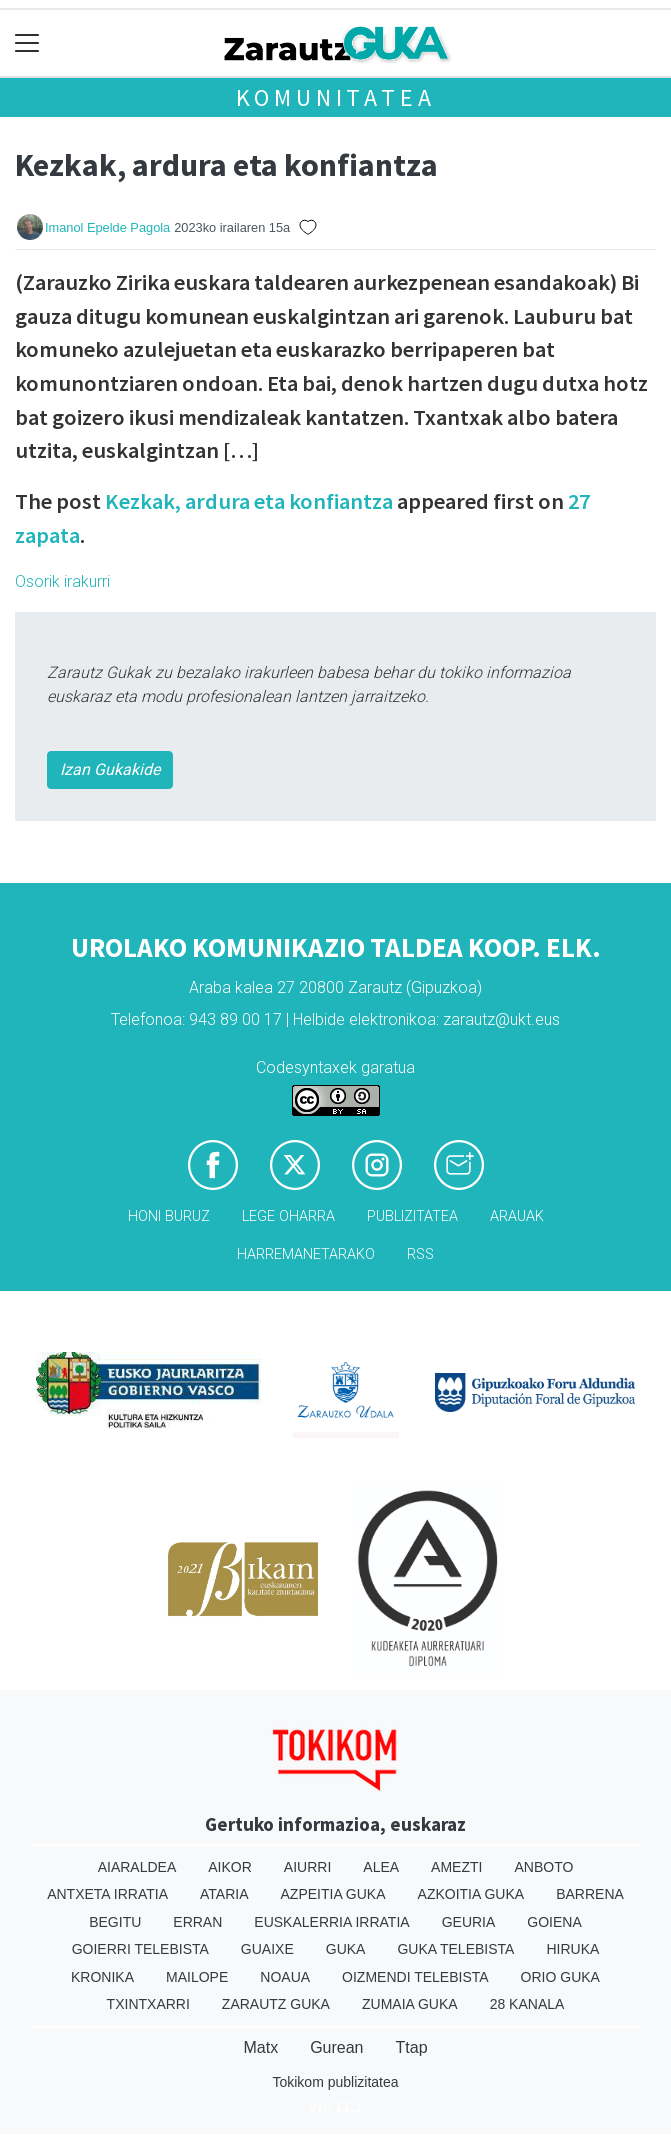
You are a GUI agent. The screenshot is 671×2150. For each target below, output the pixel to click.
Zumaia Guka (410, 2004)
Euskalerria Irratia (331, 1922)
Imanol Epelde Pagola (107, 227)
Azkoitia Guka (471, 1894)
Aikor (230, 1867)
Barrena (590, 1894)
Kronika (102, 1977)
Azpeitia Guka (333, 1894)
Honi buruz (169, 1216)
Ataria (224, 1894)
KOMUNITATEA (336, 97)
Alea (381, 1867)
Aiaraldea (137, 1867)
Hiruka (572, 1949)
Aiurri (307, 1867)
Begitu (115, 1922)
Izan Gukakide (110, 769)
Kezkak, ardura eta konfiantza (249, 501)
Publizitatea (412, 1216)
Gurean (336, 2047)
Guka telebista (455, 1949)
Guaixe (267, 1949)
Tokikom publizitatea (335, 2082)
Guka (346, 1949)
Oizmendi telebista (415, 1977)
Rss (420, 1254)
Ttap (412, 2047)
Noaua (285, 1977)
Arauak (517, 1216)
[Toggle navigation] (27, 43)
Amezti (456, 1867)
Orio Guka (560, 1977)
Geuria (469, 1922)
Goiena (554, 1922)
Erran (197, 1922)
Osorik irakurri (62, 581)
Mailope (197, 1977)
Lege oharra (288, 1216)
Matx (260, 2047)
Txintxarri (148, 2004)
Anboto (543, 1867)
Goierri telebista (140, 1949)
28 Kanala (527, 2004)
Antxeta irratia (107, 1894)
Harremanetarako (306, 1254)
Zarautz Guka (276, 2004)
